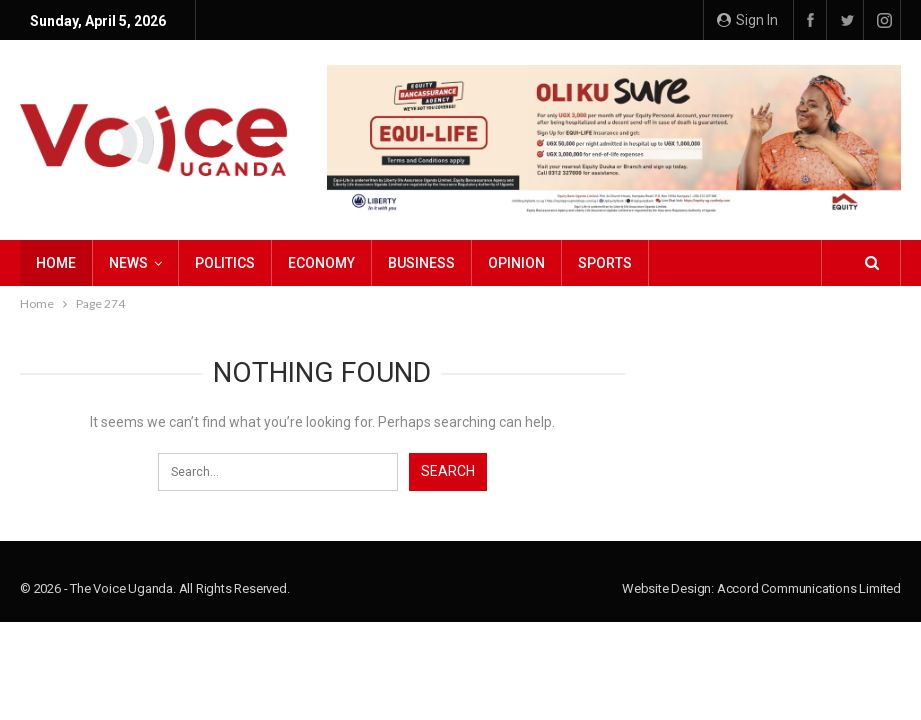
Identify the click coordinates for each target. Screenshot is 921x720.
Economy (321, 263)
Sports (605, 263)
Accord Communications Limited (809, 588)
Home (56, 263)
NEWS (128, 263)
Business (421, 263)
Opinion (516, 263)
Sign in (747, 20)
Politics (225, 263)
